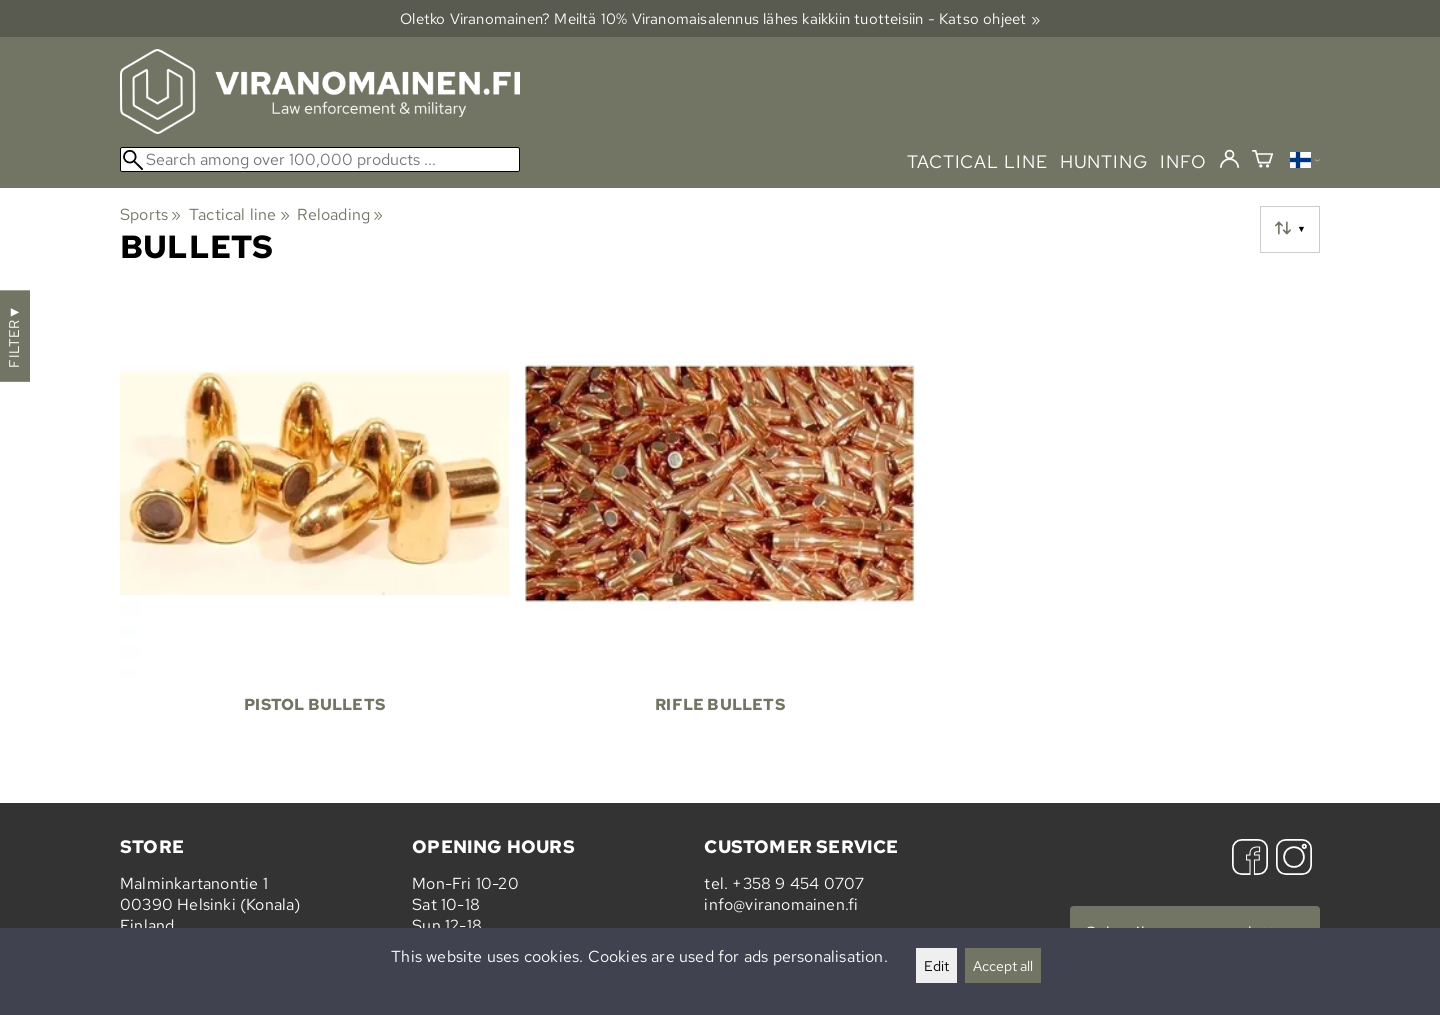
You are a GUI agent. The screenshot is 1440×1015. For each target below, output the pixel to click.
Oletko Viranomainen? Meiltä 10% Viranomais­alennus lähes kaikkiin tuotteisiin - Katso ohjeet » (720, 18)
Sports (151, 214)
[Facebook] (1250, 859)
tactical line (977, 161)
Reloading (340, 214)
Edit (936, 965)
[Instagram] (1294, 859)
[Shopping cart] (1262, 161)
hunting (1104, 161)
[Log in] (1229, 160)
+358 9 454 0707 (798, 883)
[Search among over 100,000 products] (320, 159)
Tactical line (239, 214)
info (1183, 161)
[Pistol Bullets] (314, 527)
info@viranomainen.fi (781, 904)
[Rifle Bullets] (719, 527)
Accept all (1003, 965)
